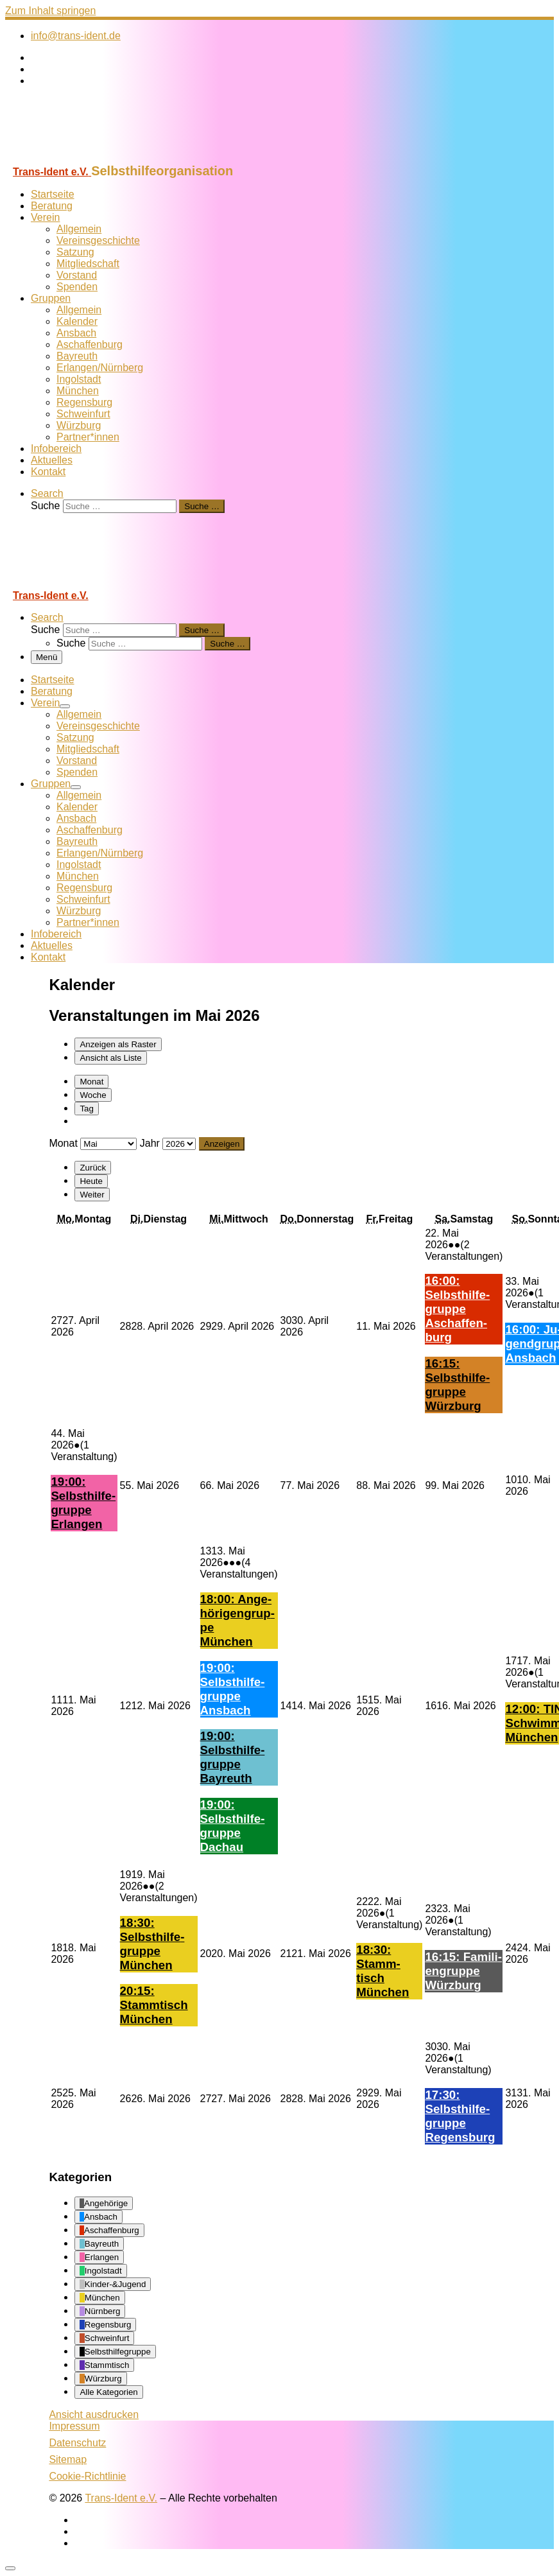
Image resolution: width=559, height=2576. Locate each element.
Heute (91, 1181)
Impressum (74, 2426)
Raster (118, 1044)
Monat (91, 1081)
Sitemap (68, 2459)
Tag (87, 1108)
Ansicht (94, 2414)
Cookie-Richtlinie (87, 2476)
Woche (93, 1095)
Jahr (150, 1143)
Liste (110, 1058)
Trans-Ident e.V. (121, 2498)
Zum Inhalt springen (50, 10)
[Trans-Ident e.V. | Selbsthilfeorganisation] (85, 157)
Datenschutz (77, 2442)
